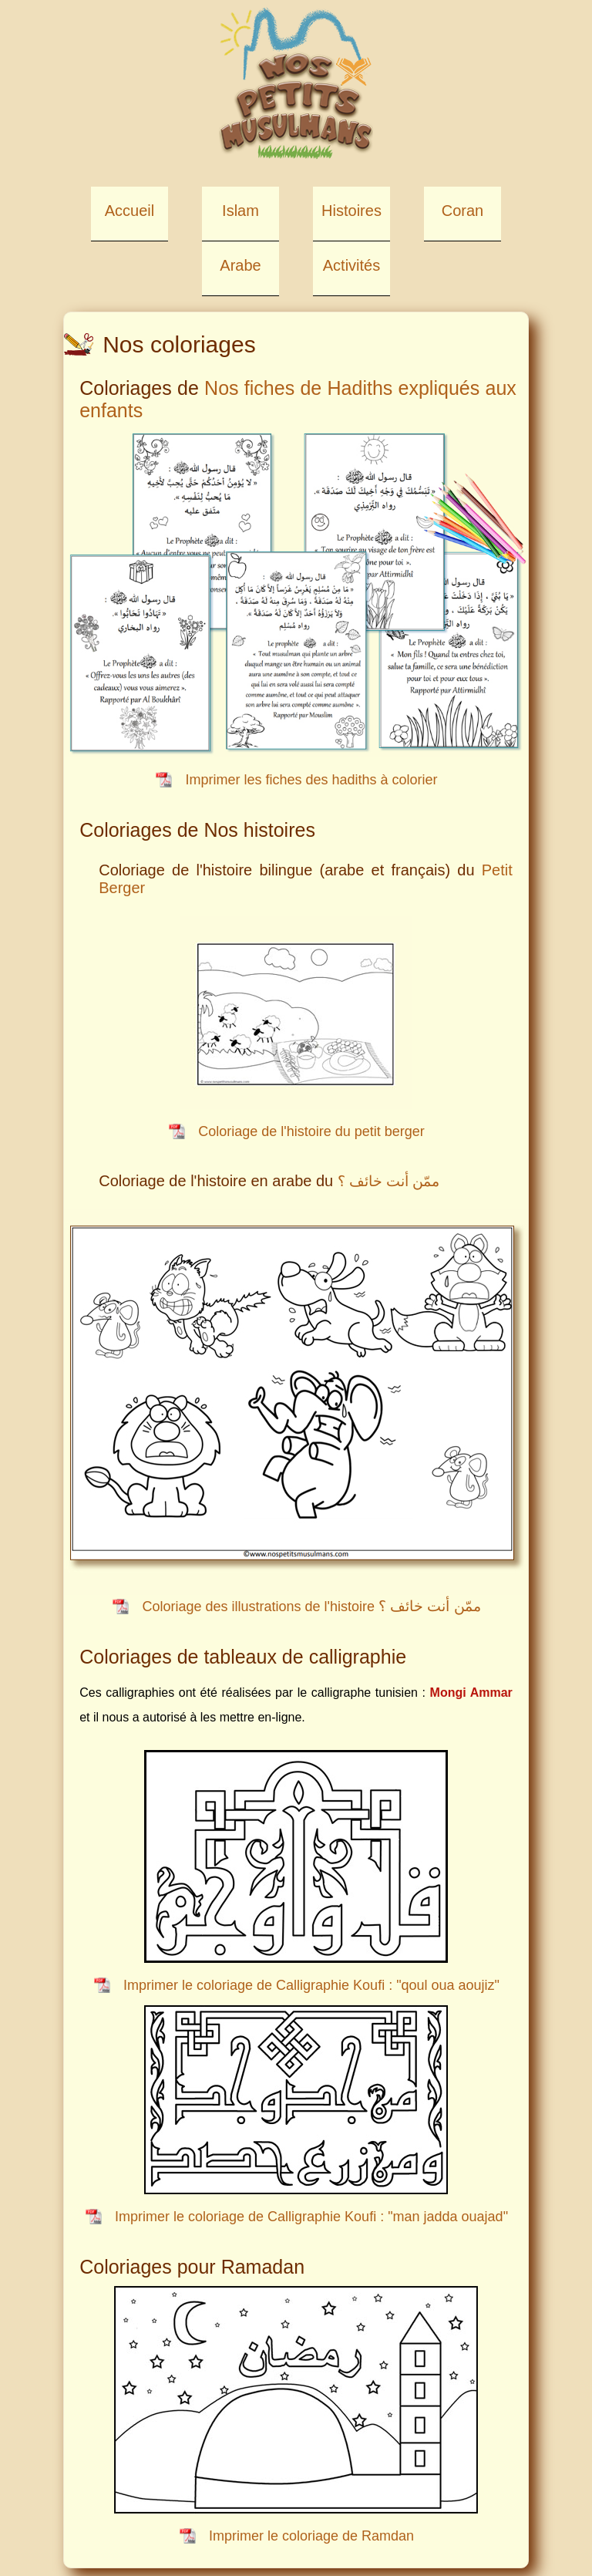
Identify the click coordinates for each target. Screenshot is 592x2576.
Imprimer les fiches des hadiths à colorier (311, 779)
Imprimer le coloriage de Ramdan (311, 2536)
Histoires (351, 210)
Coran (462, 210)
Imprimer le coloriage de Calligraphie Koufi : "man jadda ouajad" (311, 2216)
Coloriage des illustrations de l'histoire (311, 1606)
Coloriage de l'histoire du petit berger (311, 1131)
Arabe (240, 265)
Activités (351, 265)
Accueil (129, 210)
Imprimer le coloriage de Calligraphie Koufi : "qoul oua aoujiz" (311, 1985)
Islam (240, 210)
